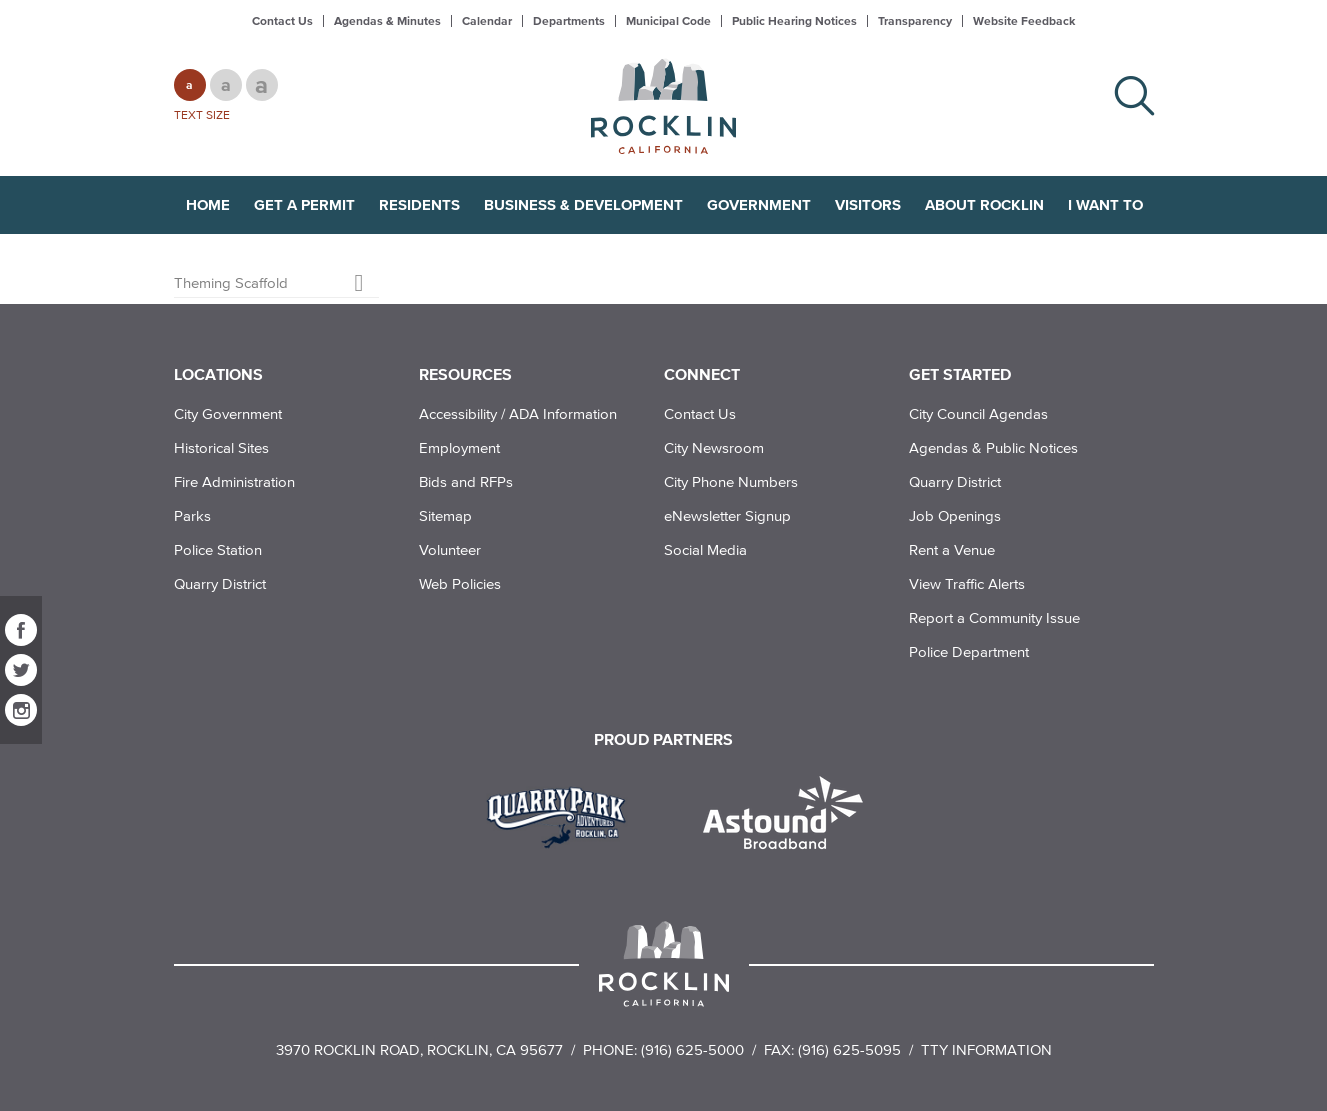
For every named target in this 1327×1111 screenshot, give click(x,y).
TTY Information (986, 1049)
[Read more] (563, 815)
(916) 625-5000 (692, 1049)
